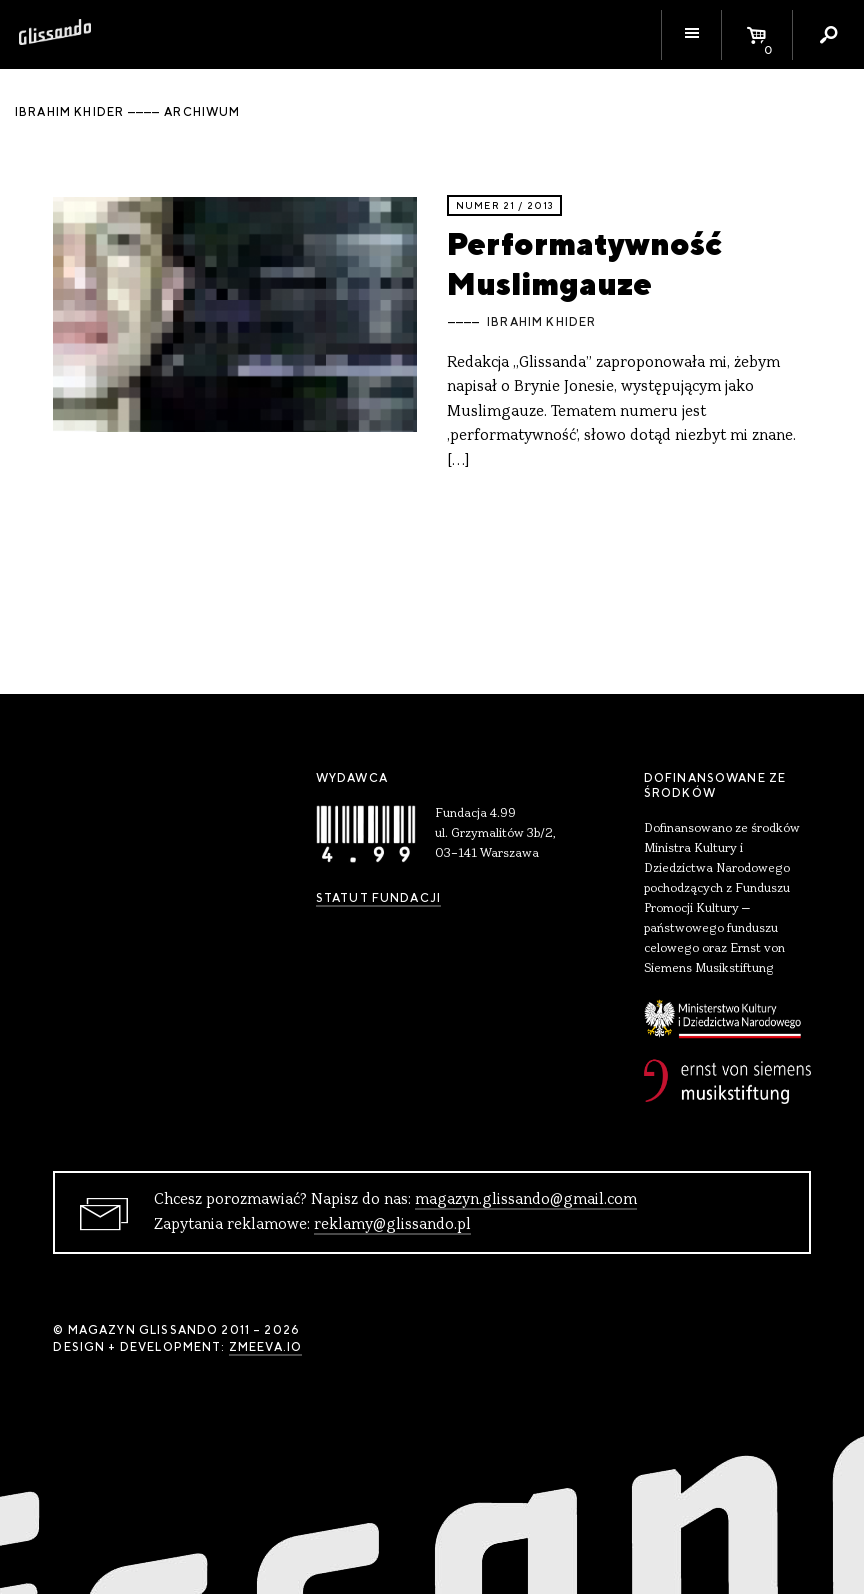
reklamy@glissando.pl (392, 1225)
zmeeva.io (265, 1347)
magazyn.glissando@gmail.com (526, 1200)
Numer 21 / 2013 (504, 205)
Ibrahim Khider (541, 322)
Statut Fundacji (378, 898)
